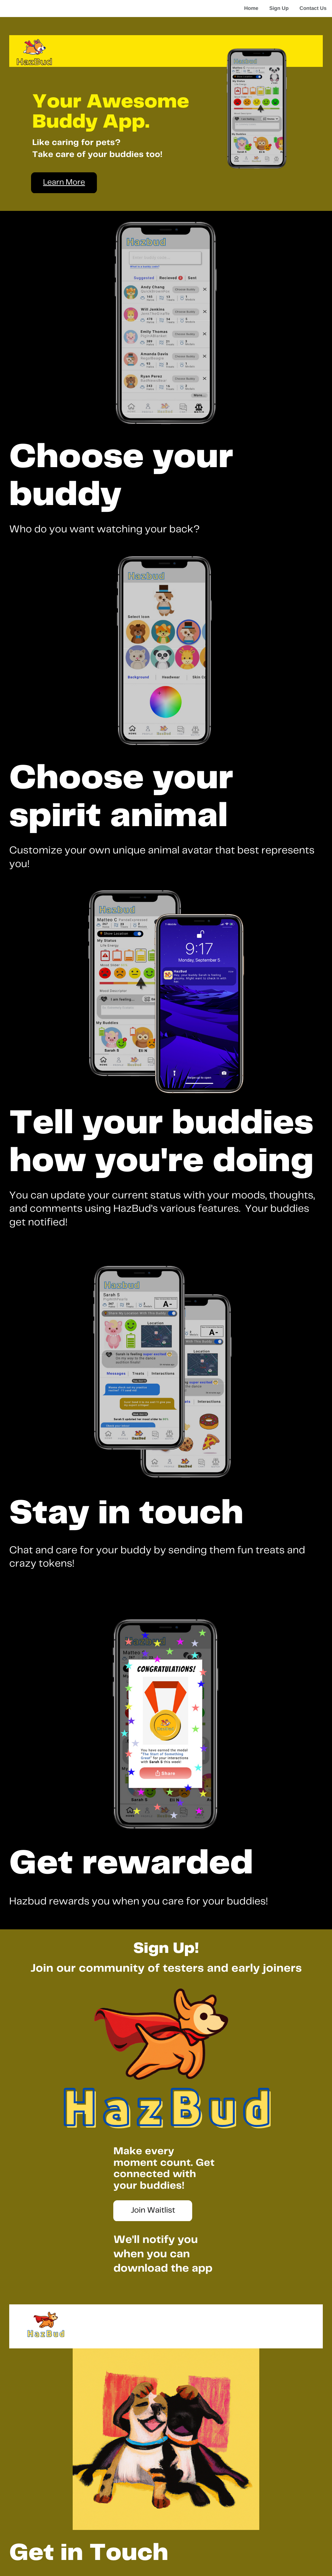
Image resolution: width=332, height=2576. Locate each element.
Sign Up (279, 8)
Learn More (64, 182)
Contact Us (313, 8)
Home (251, 8)
